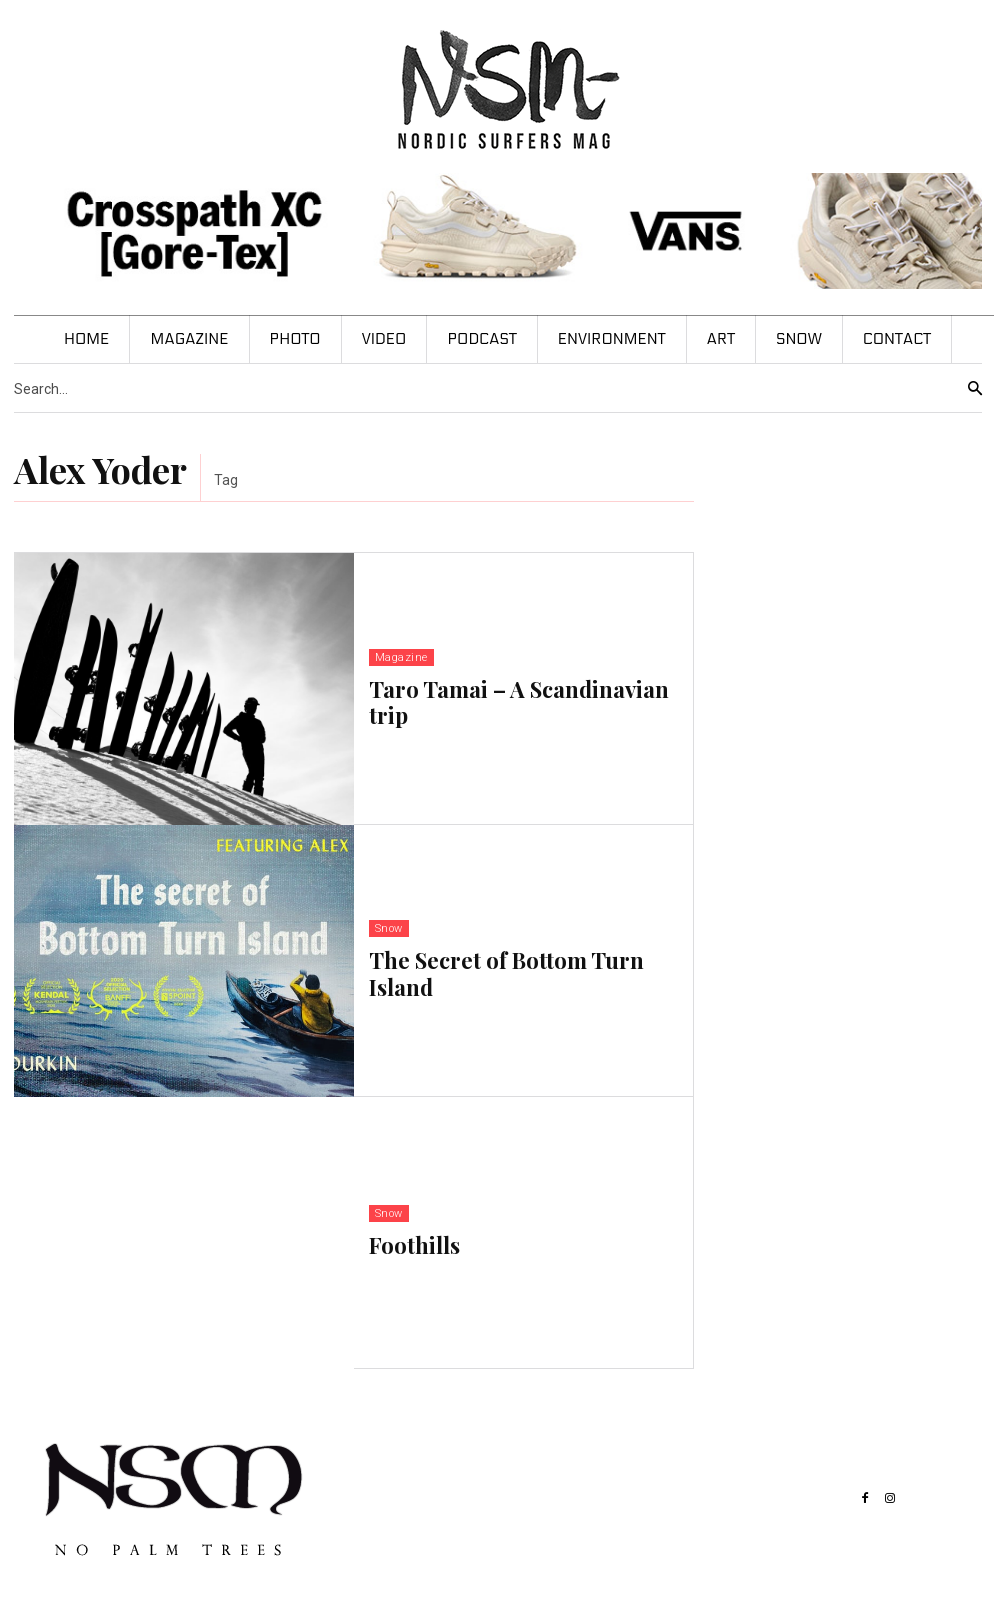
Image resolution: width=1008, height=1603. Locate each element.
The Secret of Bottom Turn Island (506, 973)
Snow (389, 928)
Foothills (414, 1245)
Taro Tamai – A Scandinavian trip (519, 702)
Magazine (401, 657)
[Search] (975, 389)
